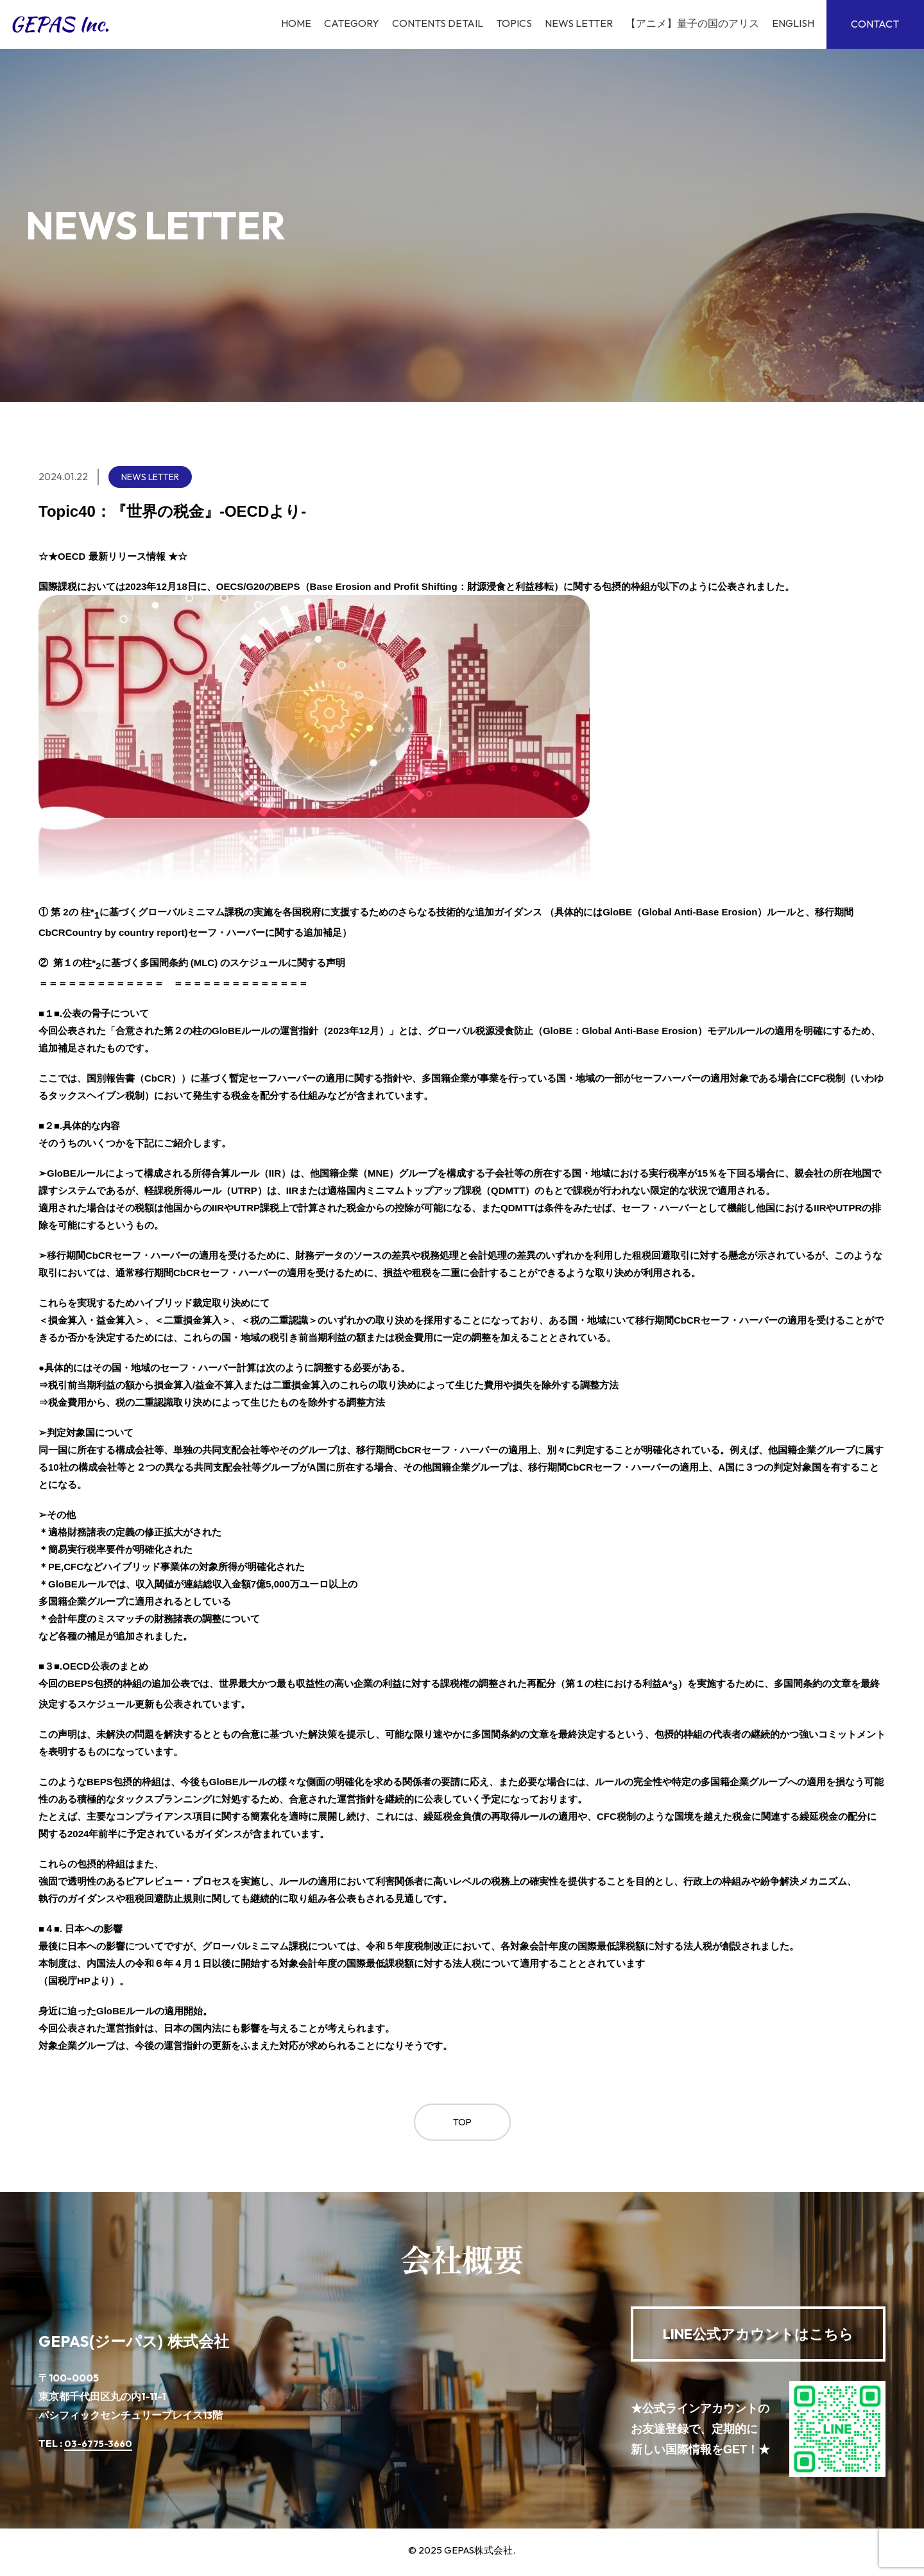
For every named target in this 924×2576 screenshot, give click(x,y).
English (790, 24)
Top (462, 2124)
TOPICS (511, 24)
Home (293, 24)
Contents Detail (435, 24)
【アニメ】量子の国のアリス (690, 24)
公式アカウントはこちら (757, 2337)
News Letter (576, 24)
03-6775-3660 (100, 2447)
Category (349, 24)
